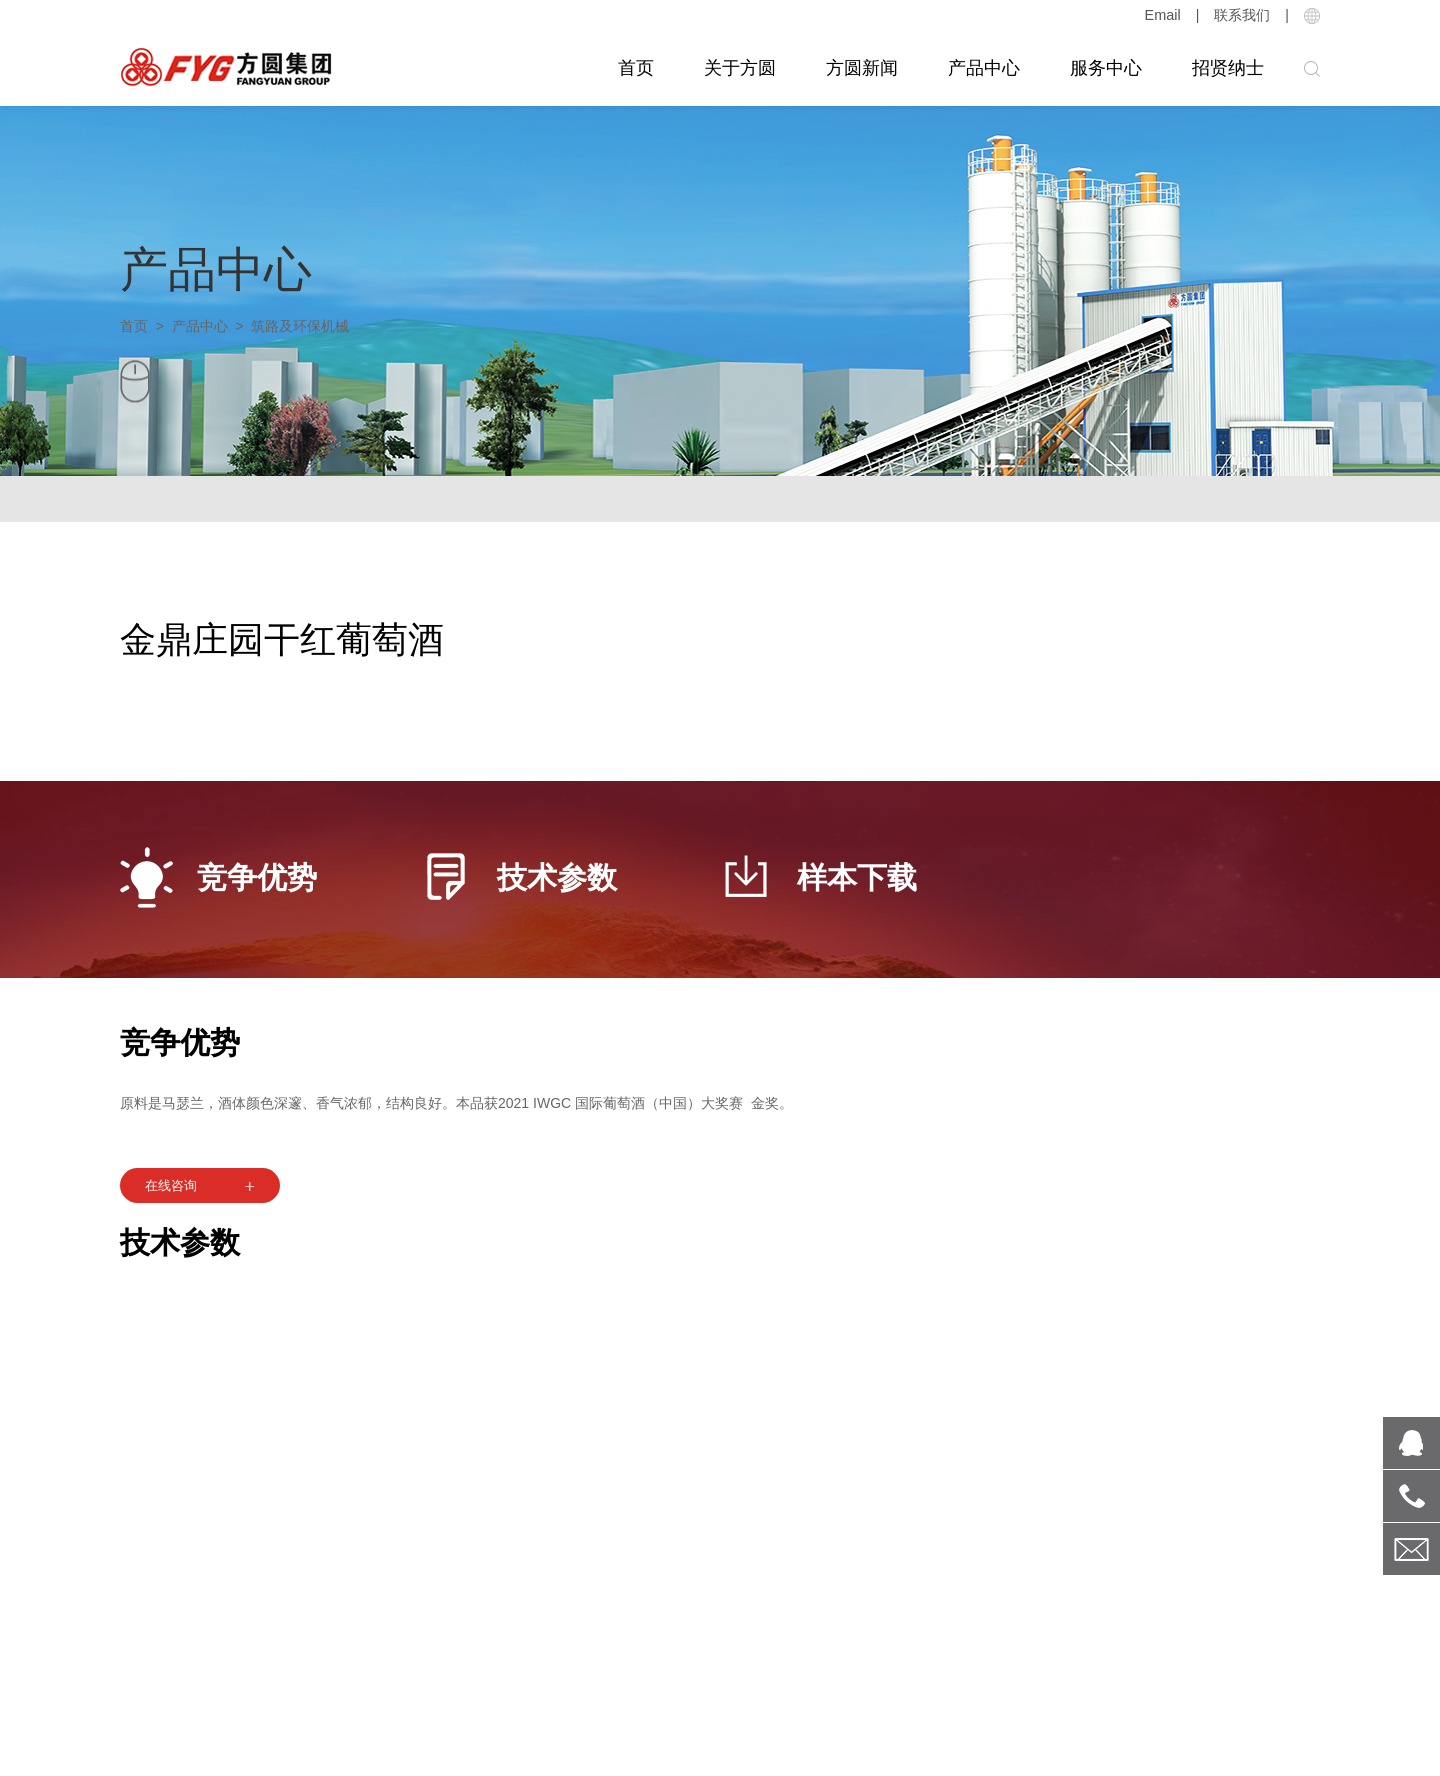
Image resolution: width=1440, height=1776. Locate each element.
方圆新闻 (862, 68)
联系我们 (1242, 15)
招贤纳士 (1228, 68)
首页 (636, 68)
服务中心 (1106, 68)
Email (1163, 15)
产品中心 (984, 68)
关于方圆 (740, 68)
